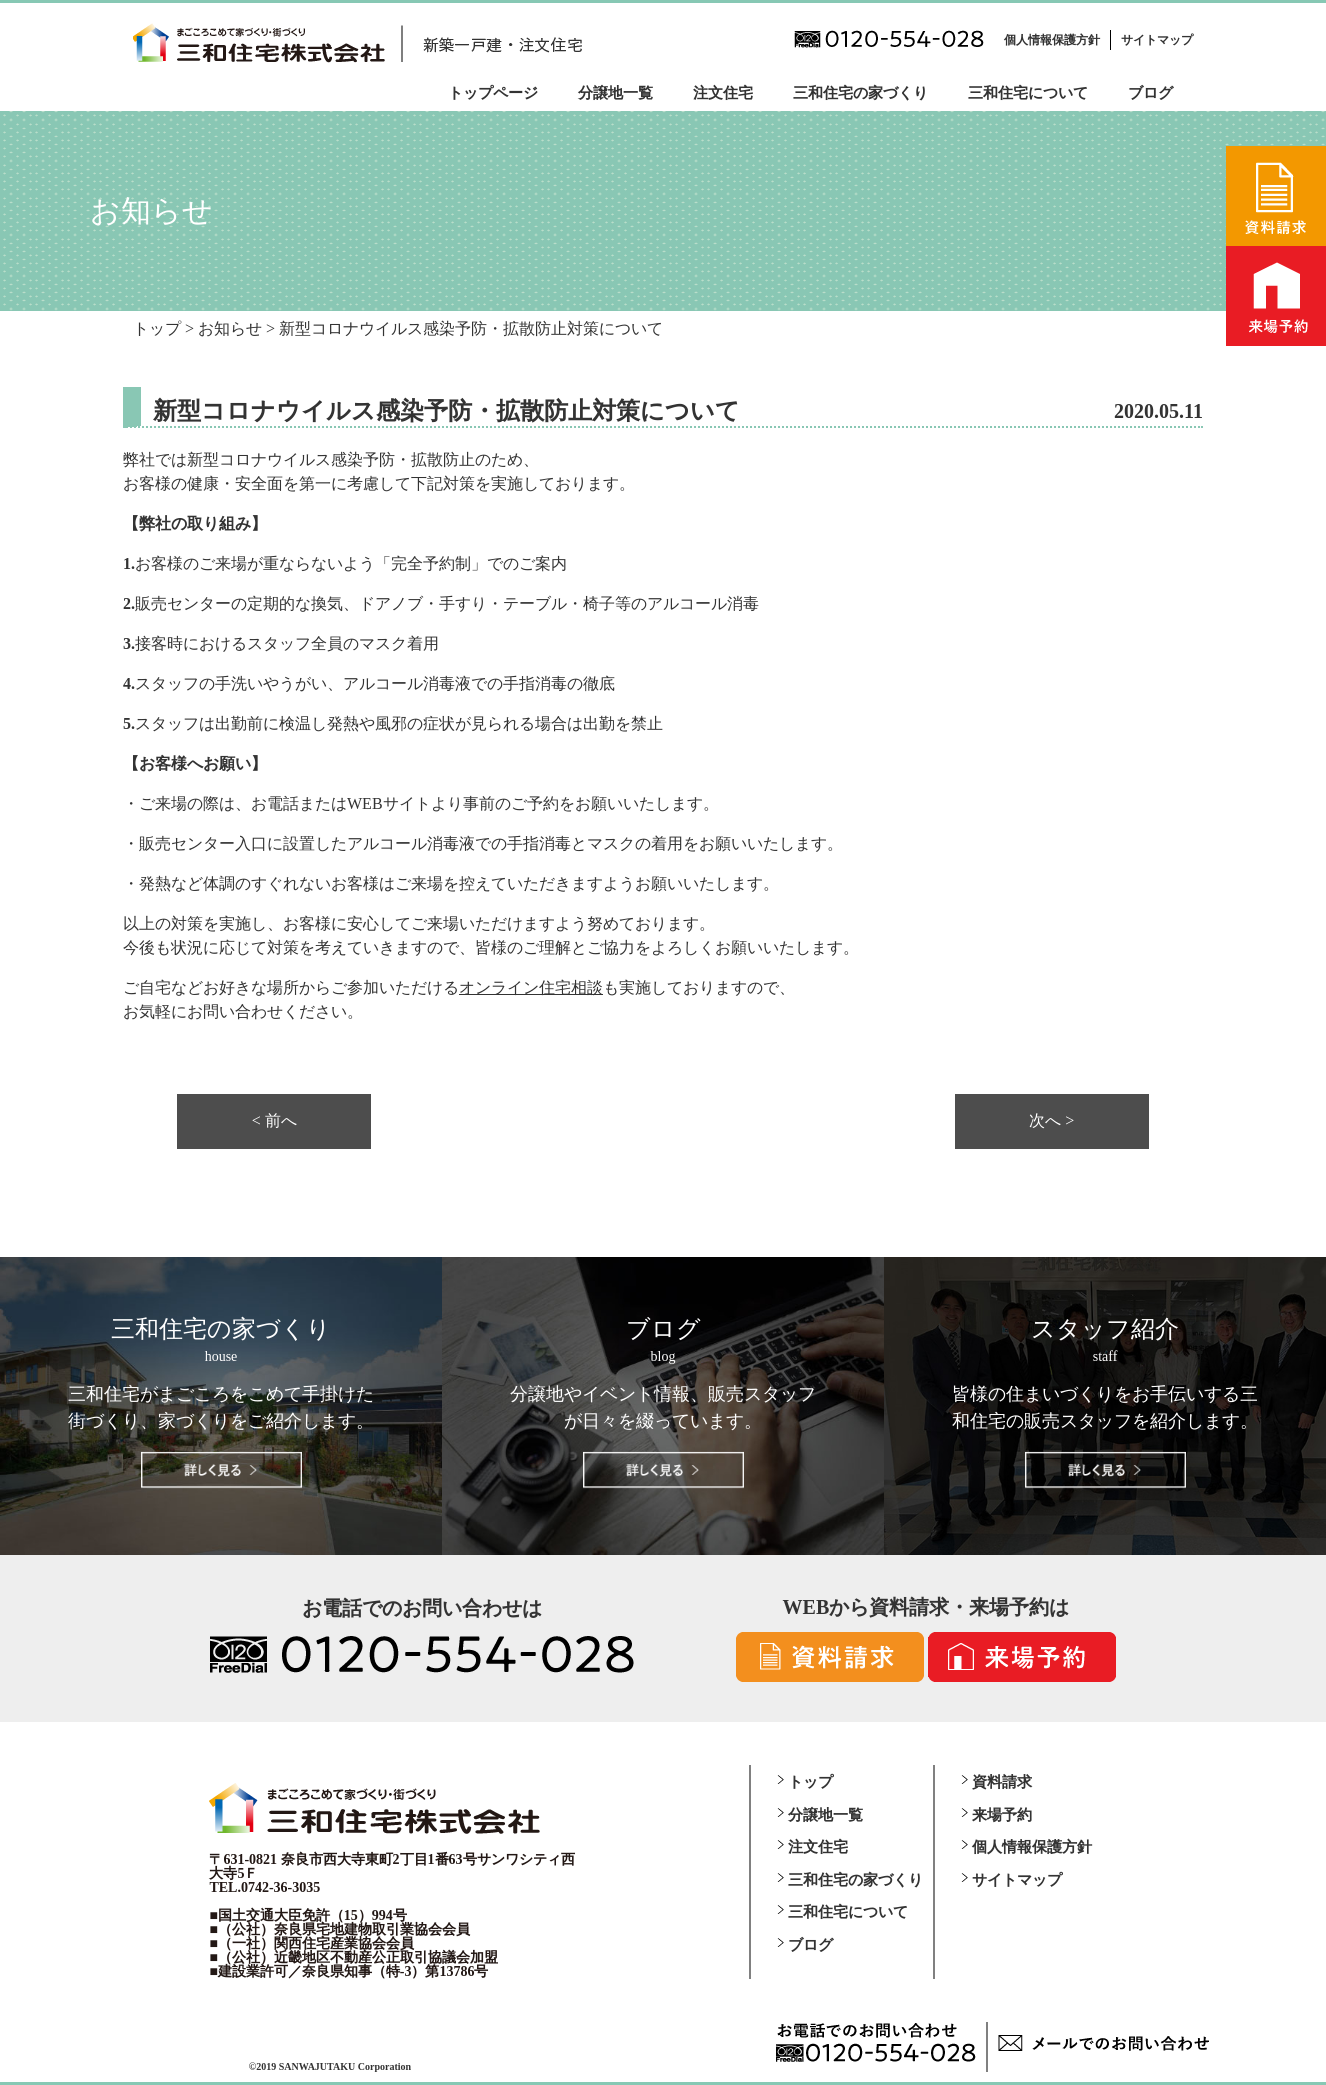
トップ (810, 1782)
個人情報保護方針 (1052, 40)
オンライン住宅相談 (531, 987)
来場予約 (1002, 1815)
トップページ (493, 93)
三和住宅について (1028, 93)
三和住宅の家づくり (860, 93)
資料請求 (1002, 1782)
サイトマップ (1157, 40)
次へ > (1051, 1121)
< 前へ (274, 1121)
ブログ (1150, 93)
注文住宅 (723, 93)
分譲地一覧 (615, 93)
